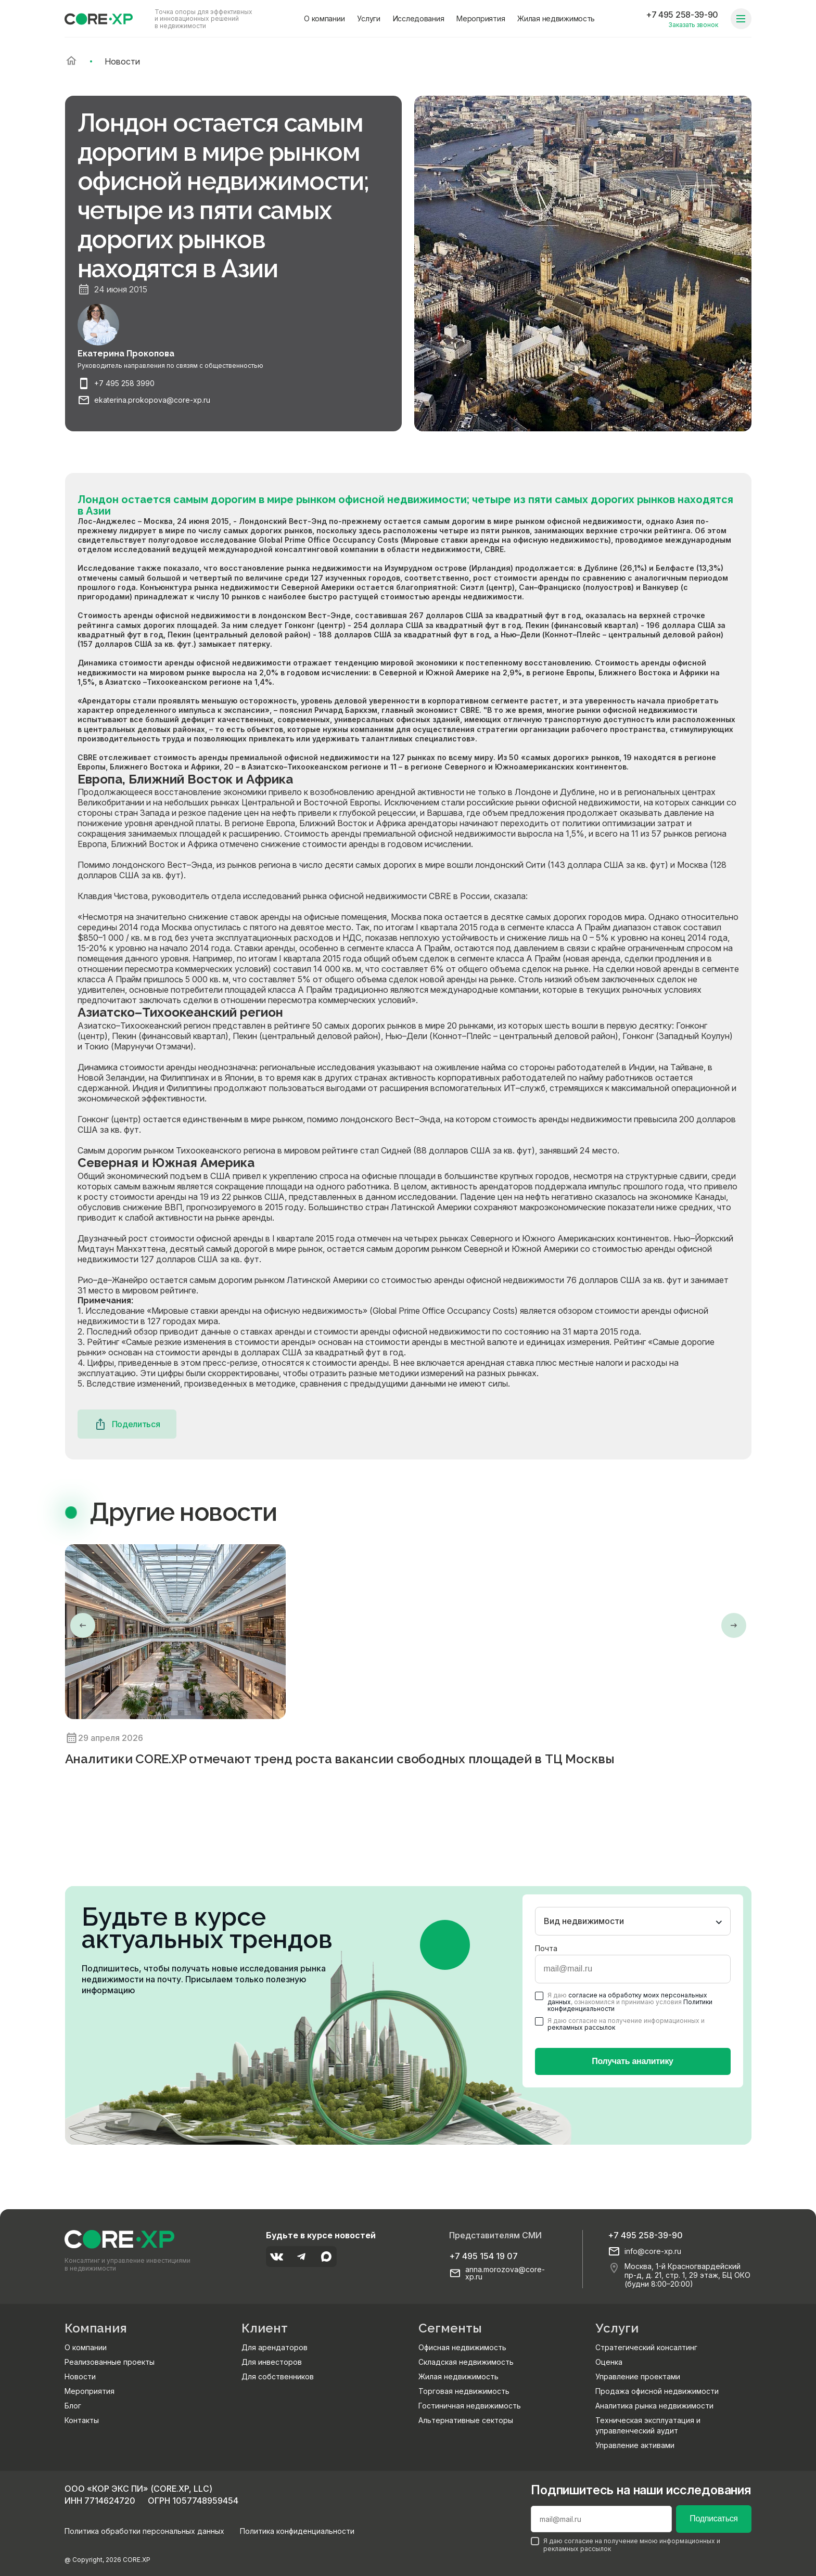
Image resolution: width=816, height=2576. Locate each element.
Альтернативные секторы (465, 2420)
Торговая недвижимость (463, 2391)
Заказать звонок (693, 24)
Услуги (368, 18)
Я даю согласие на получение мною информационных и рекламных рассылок (625, 2545)
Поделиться (127, 1424)
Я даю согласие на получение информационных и (620, 2024)
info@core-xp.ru (652, 2251)
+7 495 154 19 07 (483, 2256)
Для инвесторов (271, 2361)
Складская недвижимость (466, 2361)
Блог (73, 2405)
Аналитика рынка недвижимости (654, 2405)
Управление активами (634, 2445)
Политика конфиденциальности (297, 2531)
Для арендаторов (274, 2347)
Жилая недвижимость (556, 18)
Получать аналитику (632, 2061)
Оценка (608, 2361)
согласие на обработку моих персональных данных (627, 1998)
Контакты (82, 2420)
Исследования (418, 18)
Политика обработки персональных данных (144, 2531)
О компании (324, 18)
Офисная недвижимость (462, 2347)
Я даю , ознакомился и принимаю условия (623, 2002)
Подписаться (713, 2518)
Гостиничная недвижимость (469, 2405)
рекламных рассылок (581, 2027)
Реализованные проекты (110, 2361)
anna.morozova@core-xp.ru (505, 2273)
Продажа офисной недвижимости (657, 2391)
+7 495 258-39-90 (682, 14)
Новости (80, 2376)
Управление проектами (637, 2376)
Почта (546, 1948)
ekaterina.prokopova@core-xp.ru (152, 400)
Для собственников (277, 2376)
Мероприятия (480, 18)
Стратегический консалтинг (646, 2347)
